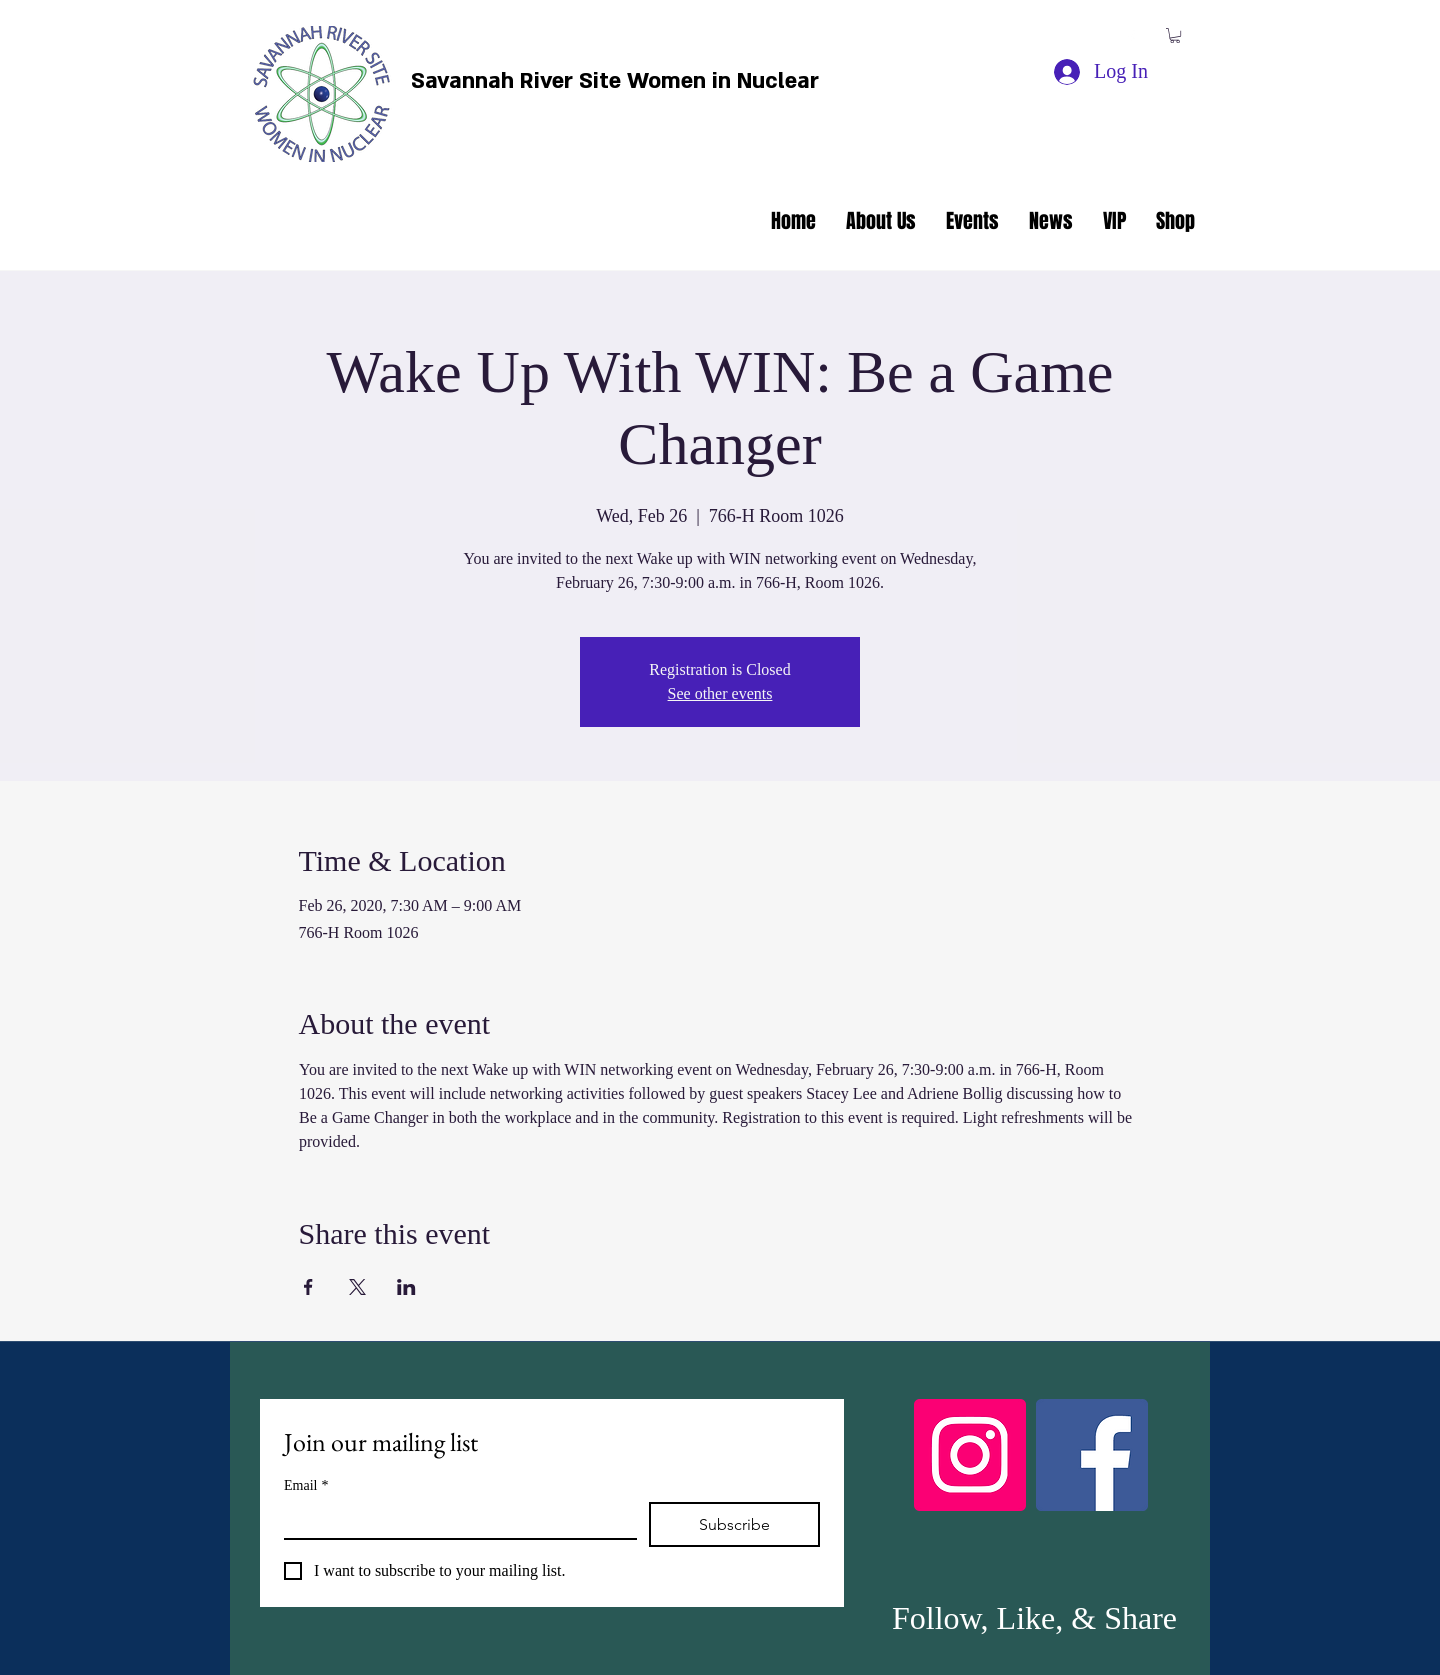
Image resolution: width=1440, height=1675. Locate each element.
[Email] (454, 1520)
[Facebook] (1092, 1455)
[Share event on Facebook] (308, 1287)
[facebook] (1131, 38)
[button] (1175, 35)
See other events (720, 693)
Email (306, 1485)
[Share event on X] (357, 1287)
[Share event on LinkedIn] (406, 1287)
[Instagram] (970, 1455)
